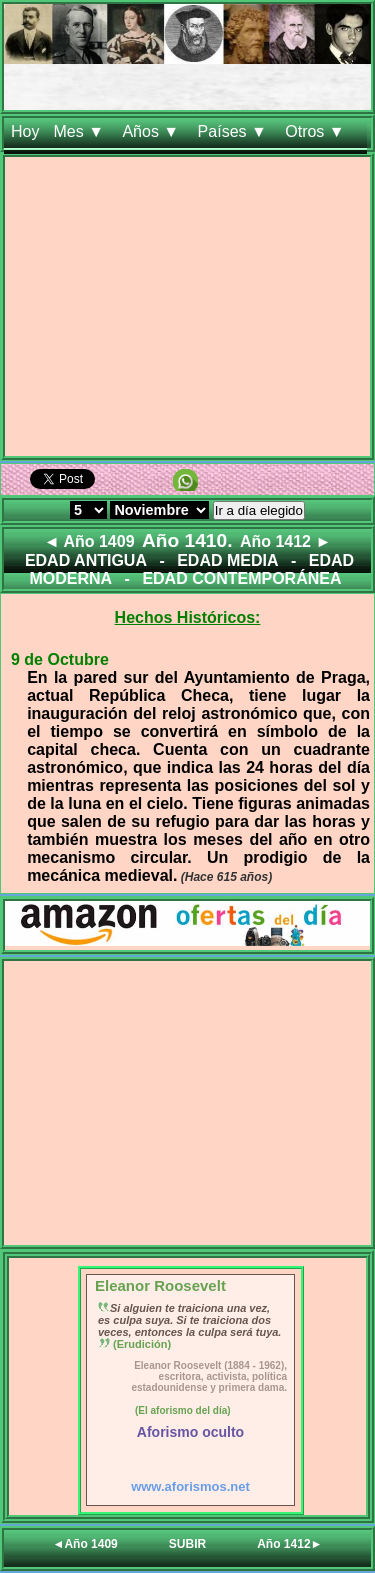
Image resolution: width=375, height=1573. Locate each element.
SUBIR (187, 1544)
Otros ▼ (317, 131)
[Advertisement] (187, 310)
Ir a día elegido (259, 510)
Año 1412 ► (285, 541)
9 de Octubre (60, 659)
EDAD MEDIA (227, 560)
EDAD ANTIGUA (86, 560)
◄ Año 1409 (89, 541)
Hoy (25, 131)
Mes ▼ (80, 131)
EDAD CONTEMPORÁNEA (241, 578)
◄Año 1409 (85, 1544)
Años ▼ (152, 131)
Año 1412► (289, 1544)
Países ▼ (235, 131)
